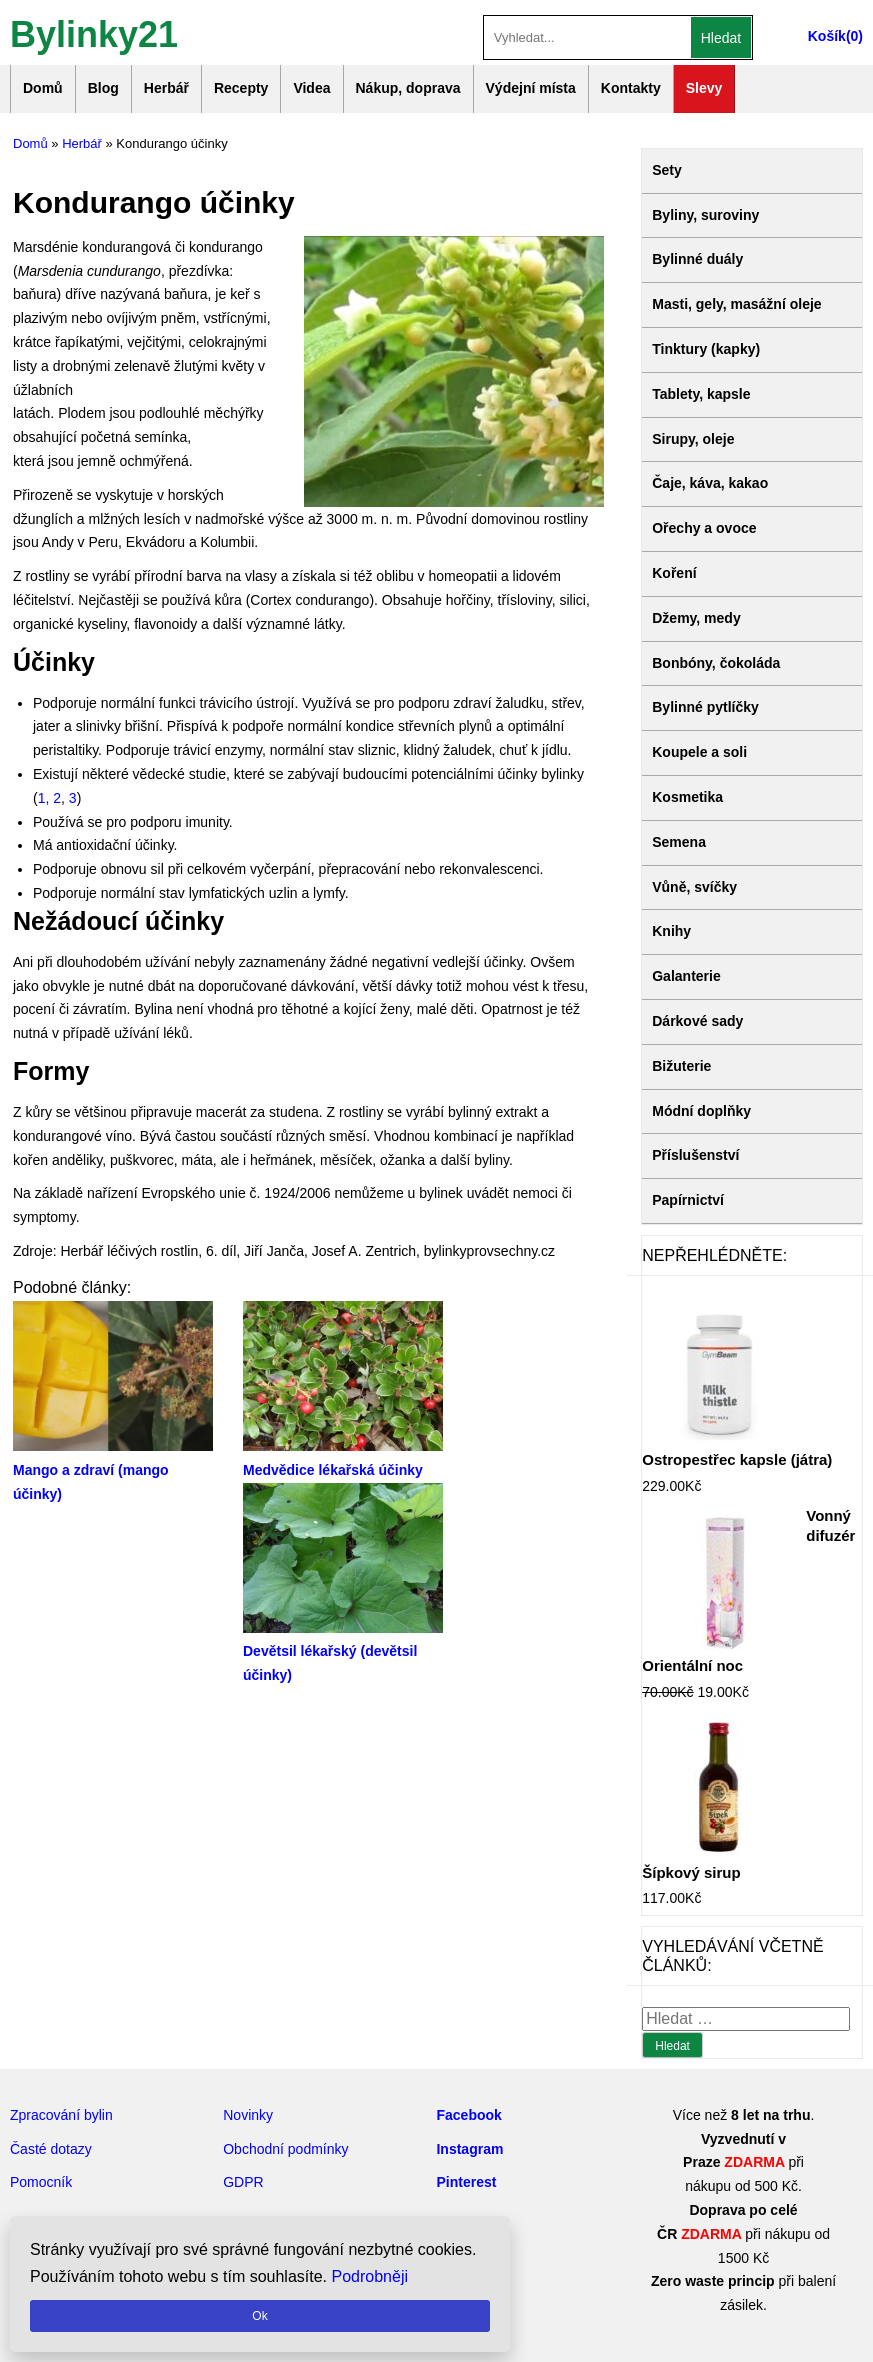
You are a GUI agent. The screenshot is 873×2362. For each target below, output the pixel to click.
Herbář (166, 88)
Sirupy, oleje (693, 439)
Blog (103, 88)
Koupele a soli (699, 752)
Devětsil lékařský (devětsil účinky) (343, 1652)
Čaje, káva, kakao (710, 483)
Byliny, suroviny (705, 215)
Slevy (704, 88)
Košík (827, 36)
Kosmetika (687, 797)
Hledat (721, 38)
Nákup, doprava (408, 88)
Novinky (248, 2115)
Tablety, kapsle (701, 394)
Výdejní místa (531, 88)
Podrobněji (370, 2276)
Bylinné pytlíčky (705, 707)
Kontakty (631, 88)
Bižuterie (681, 1066)
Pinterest (466, 2182)
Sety (667, 170)
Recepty (241, 88)
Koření (674, 573)
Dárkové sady (697, 1021)
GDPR (243, 2182)
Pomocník (41, 2182)
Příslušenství (695, 1155)
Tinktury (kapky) (706, 349)
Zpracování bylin (61, 2115)
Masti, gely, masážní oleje (736, 304)
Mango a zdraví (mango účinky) (113, 1470)
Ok (259, 2316)
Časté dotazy (51, 2149)
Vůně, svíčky (694, 887)
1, (46, 798)
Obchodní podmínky (285, 2149)
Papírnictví (688, 1200)
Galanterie (686, 976)
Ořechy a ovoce (704, 528)
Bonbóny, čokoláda (716, 663)
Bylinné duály (697, 259)
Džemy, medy (696, 618)
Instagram (469, 2149)
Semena (679, 842)
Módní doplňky (701, 1111)
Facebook (468, 2115)
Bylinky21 (94, 32)
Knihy (671, 931)
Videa (311, 88)
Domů (43, 88)
